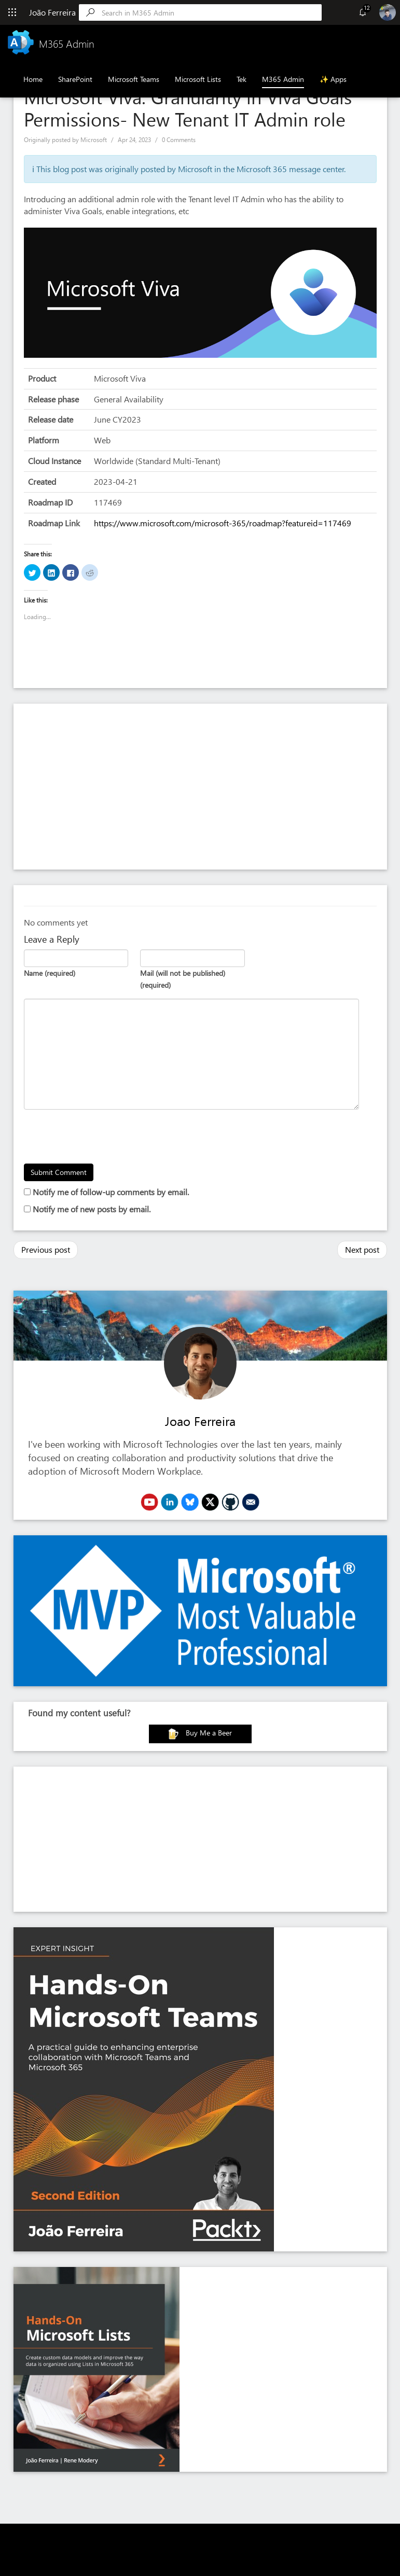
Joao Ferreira (200, 1420)
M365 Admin (283, 79)
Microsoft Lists (198, 79)
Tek (241, 79)
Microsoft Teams (133, 79)
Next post (362, 1249)
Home (33, 79)
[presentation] (103, 1138)
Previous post (45, 1249)
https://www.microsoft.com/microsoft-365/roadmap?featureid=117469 (222, 522)
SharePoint (75, 79)
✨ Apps (333, 79)
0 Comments (179, 140)
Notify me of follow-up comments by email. (111, 1191)
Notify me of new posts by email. (91, 1208)
